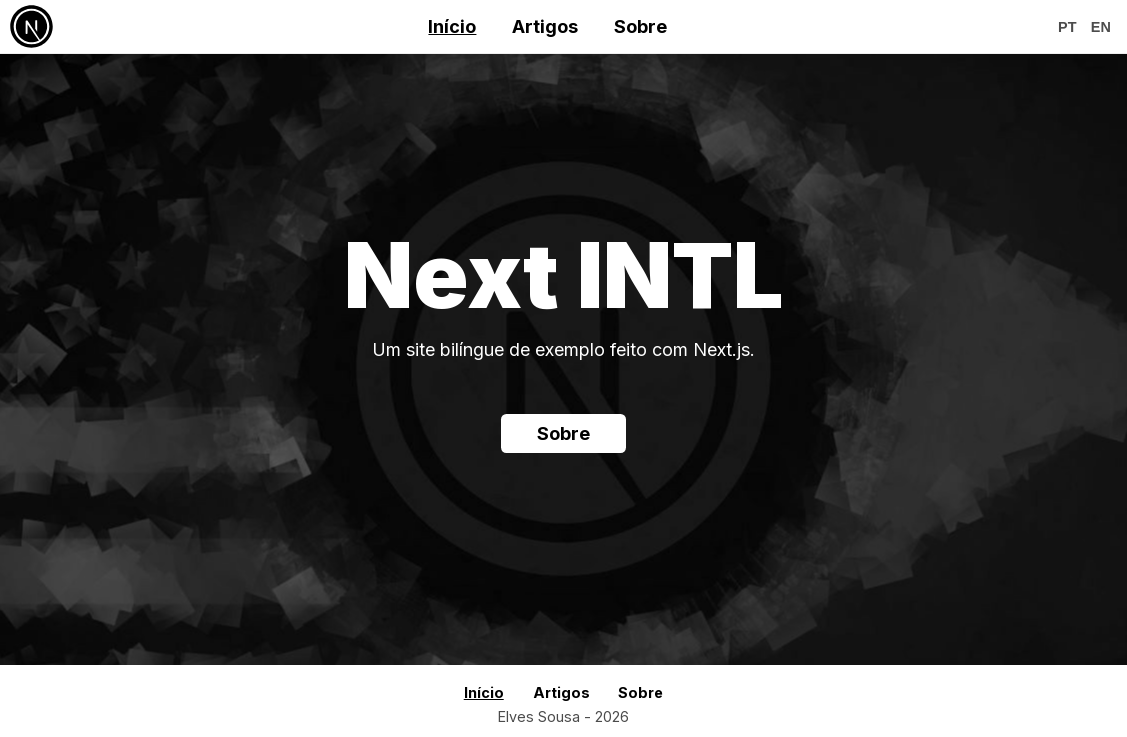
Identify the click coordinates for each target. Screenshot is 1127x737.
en (1101, 27)
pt (1067, 27)
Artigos (545, 26)
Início (452, 26)
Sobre (640, 26)
